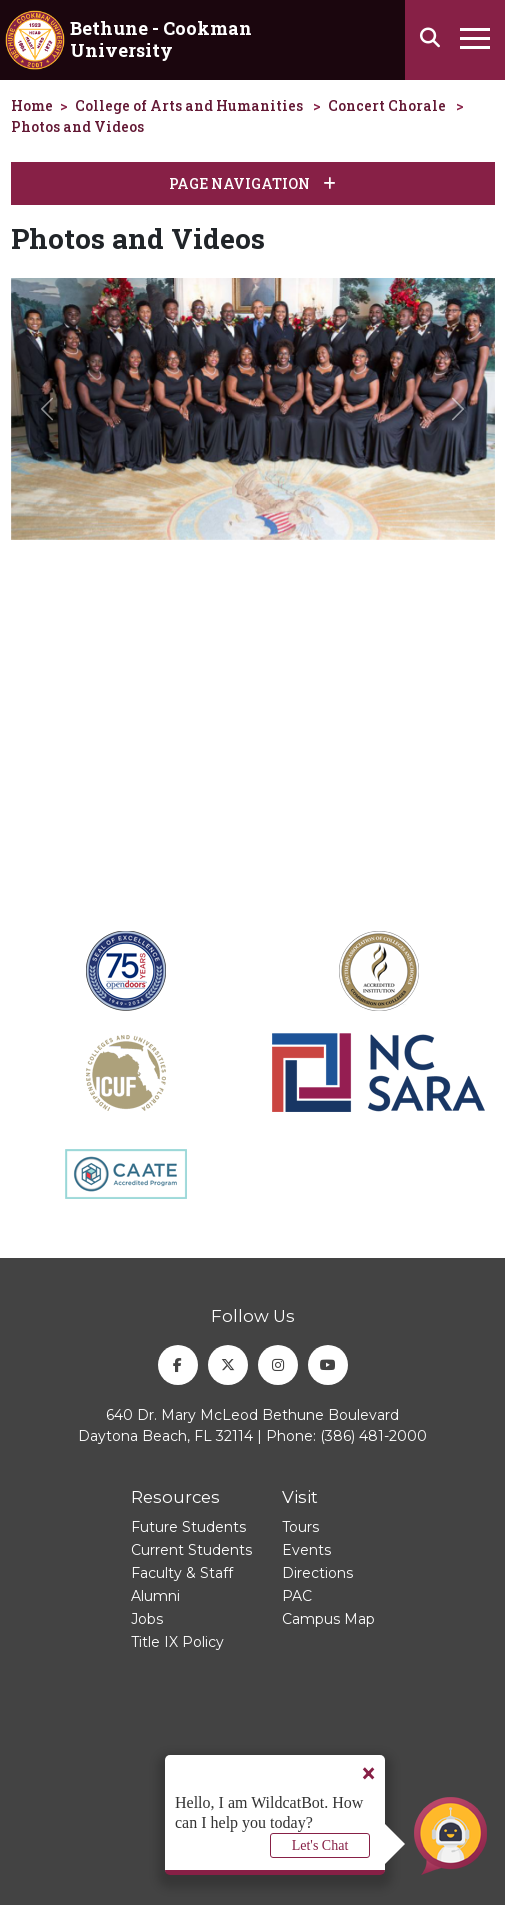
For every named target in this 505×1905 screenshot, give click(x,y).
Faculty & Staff (182, 1573)
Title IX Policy (177, 1642)
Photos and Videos (77, 126)
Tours (300, 1527)
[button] (47, 409)
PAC (297, 1596)
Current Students (191, 1550)
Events (306, 1550)
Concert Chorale (387, 105)
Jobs (147, 1619)
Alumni (155, 1596)
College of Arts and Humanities (189, 105)
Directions (317, 1573)
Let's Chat (320, 1845)
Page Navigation (252, 183)
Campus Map (328, 1619)
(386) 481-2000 (373, 1436)
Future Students (188, 1527)
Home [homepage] (32, 105)
